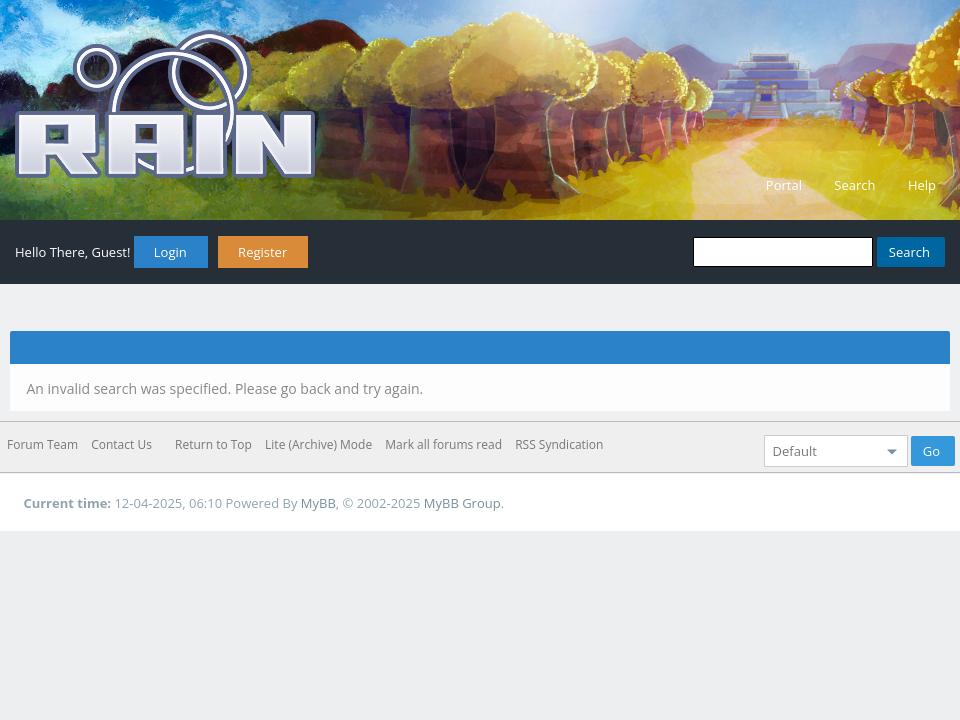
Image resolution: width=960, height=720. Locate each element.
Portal (784, 185)
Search (854, 185)
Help (922, 185)
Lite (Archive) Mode (318, 444)
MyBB (318, 503)
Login (170, 252)
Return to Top (213, 444)
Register (262, 252)
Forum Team (42, 444)
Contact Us (121, 444)
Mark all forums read (443, 444)
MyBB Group (462, 503)
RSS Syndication (559, 444)
